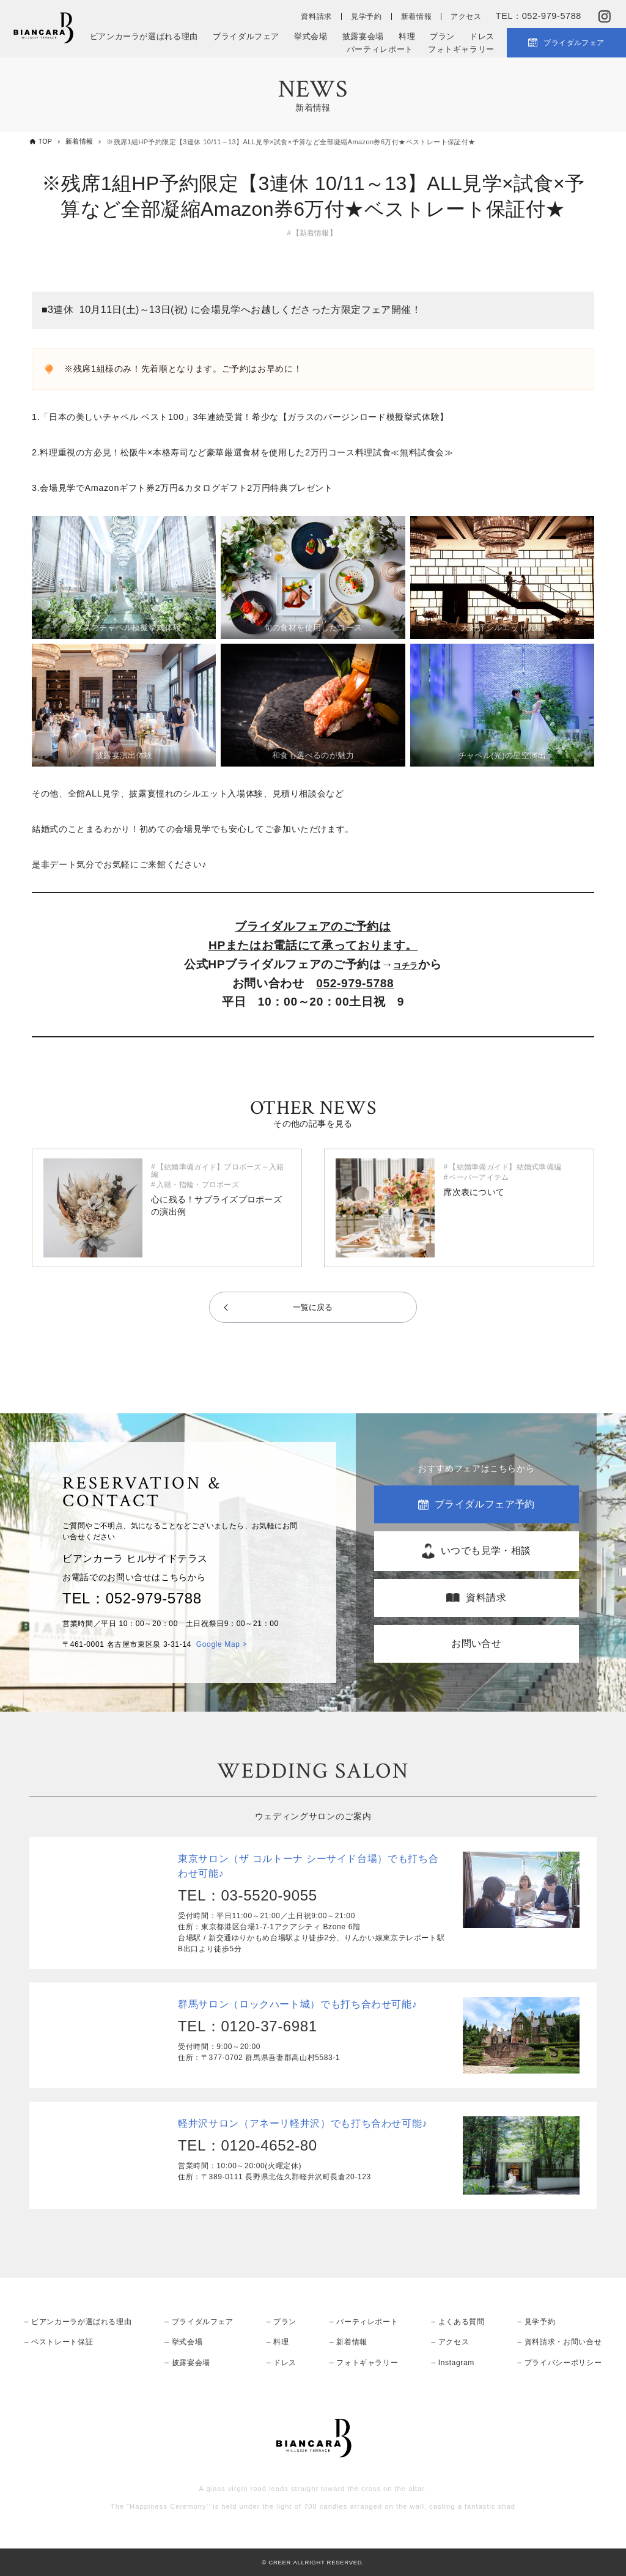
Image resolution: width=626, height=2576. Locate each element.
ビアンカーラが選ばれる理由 (144, 36)
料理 (407, 36)
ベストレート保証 (62, 2341)
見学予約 (366, 16)
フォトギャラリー (461, 49)
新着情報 (416, 16)
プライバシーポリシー (563, 2361)
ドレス (482, 36)
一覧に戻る (313, 1306)
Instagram (456, 2361)
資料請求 (316, 16)
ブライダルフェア (246, 36)
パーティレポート (380, 49)
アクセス (466, 16)
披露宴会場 (363, 36)
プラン (442, 36)
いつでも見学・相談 (486, 1550)
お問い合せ (476, 1643)
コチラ (406, 964)
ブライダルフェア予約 (485, 1503)
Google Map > (221, 1643)
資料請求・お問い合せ (563, 2341)
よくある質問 (461, 2320)
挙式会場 (311, 36)
